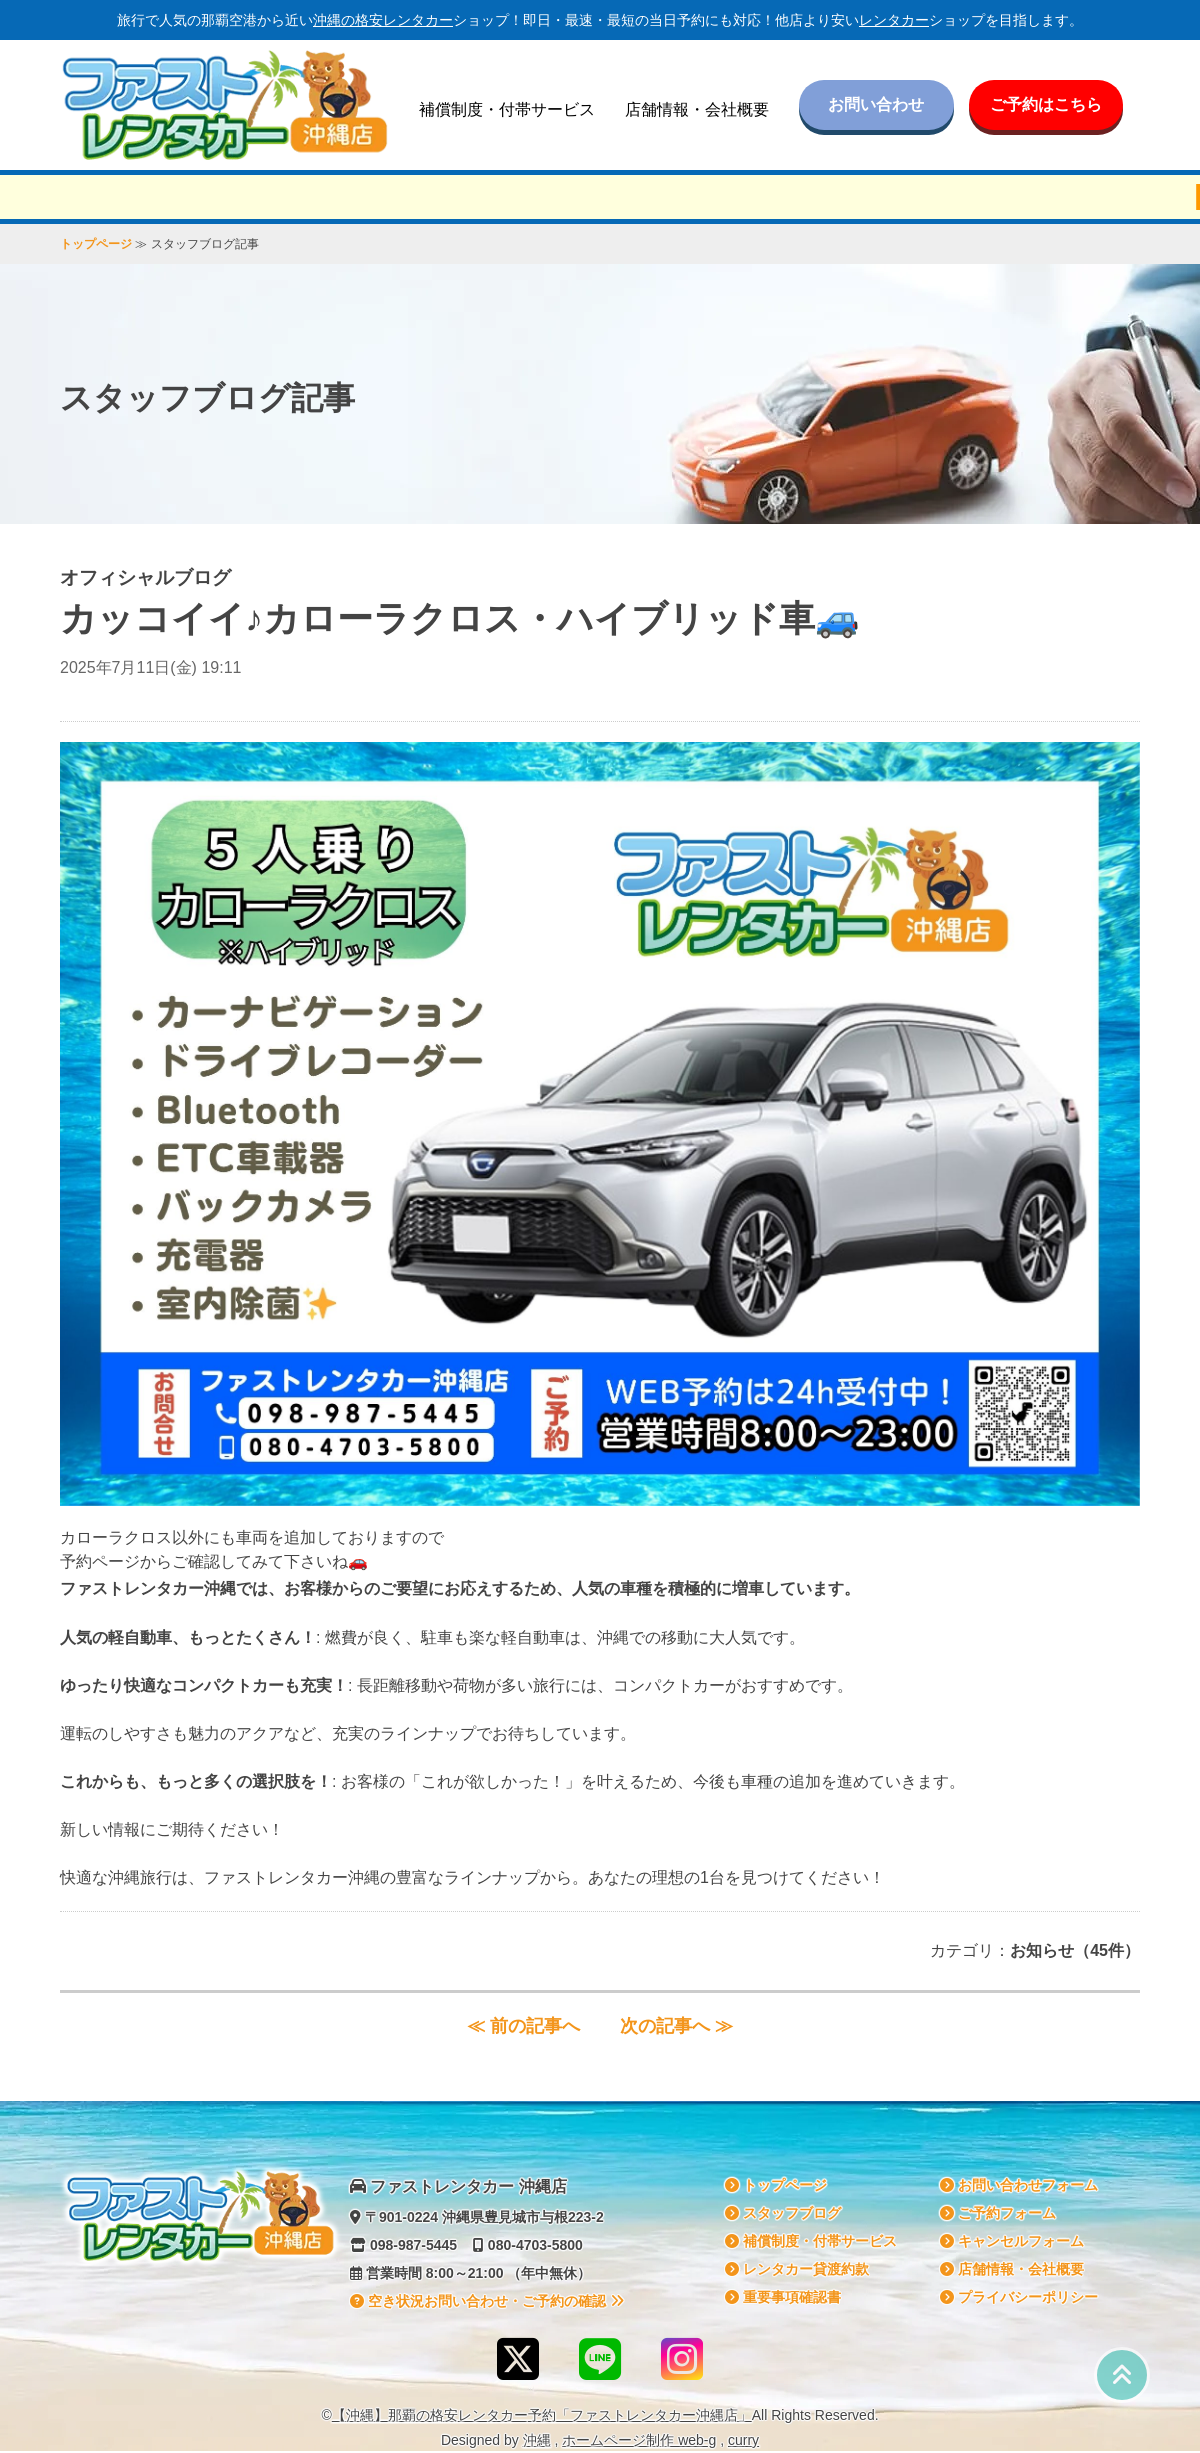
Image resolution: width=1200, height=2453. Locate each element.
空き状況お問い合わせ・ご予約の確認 (487, 2301)
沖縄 (537, 2440)
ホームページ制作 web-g (639, 2440)
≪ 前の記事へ (523, 2026)
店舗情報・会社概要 (697, 109)
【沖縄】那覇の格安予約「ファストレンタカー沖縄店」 (542, 2415)
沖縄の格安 (383, 20)
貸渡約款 (797, 2269)
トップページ (96, 244)
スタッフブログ (783, 2213)
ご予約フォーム (998, 2213)
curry (743, 2440)
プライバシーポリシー (1019, 2297)
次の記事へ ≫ (676, 2026)
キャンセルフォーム (1012, 2241)
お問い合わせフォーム (1019, 2185)
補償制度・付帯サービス (507, 109)
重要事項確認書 (783, 2297)
